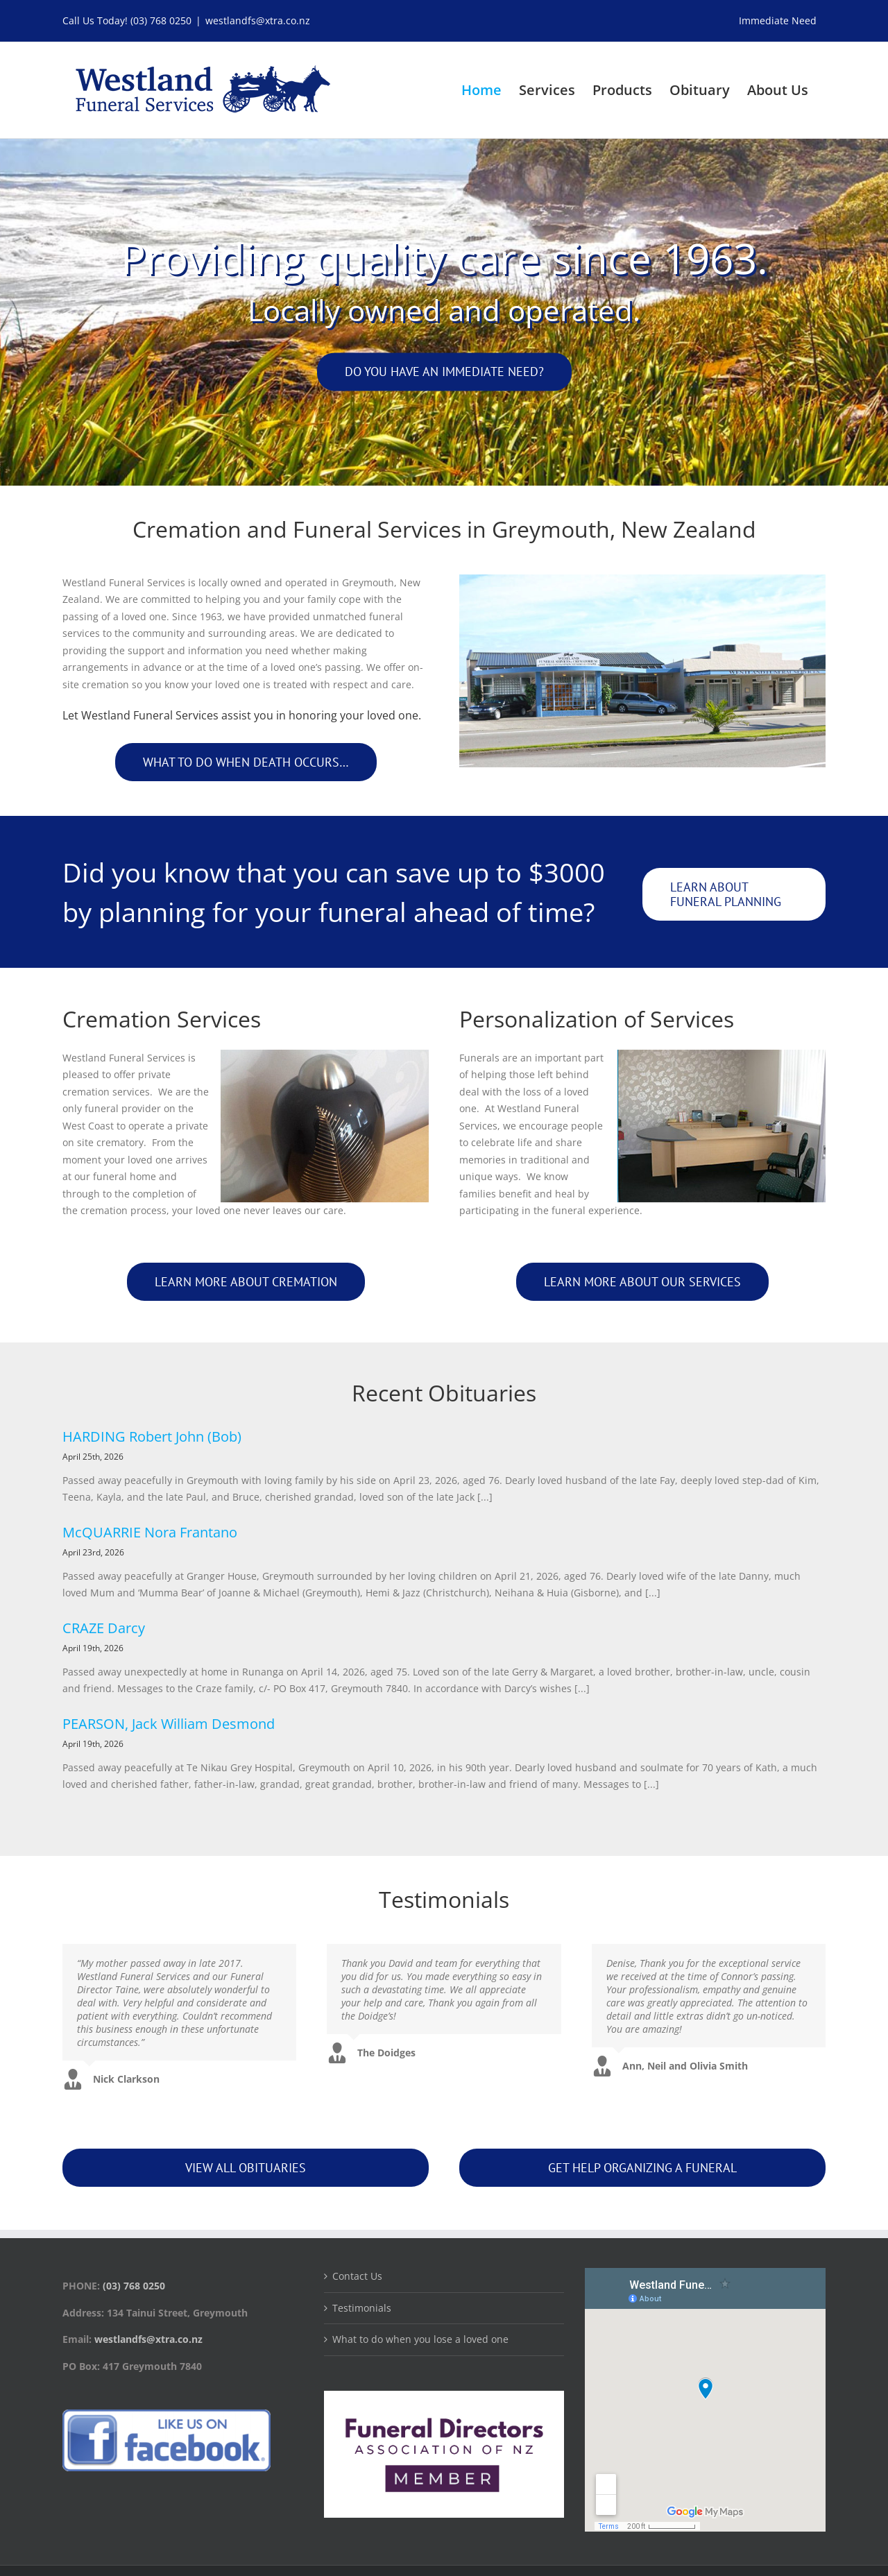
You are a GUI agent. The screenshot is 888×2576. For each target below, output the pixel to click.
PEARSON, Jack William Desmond (168, 1723)
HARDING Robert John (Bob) (151, 1436)
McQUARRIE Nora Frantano (149, 1532)
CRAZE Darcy (103, 1628)
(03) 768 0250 (160, 20)
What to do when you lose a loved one (420, 2339)
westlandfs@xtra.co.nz (257, 20)
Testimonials (361, 2307)
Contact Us (357, 2276)
